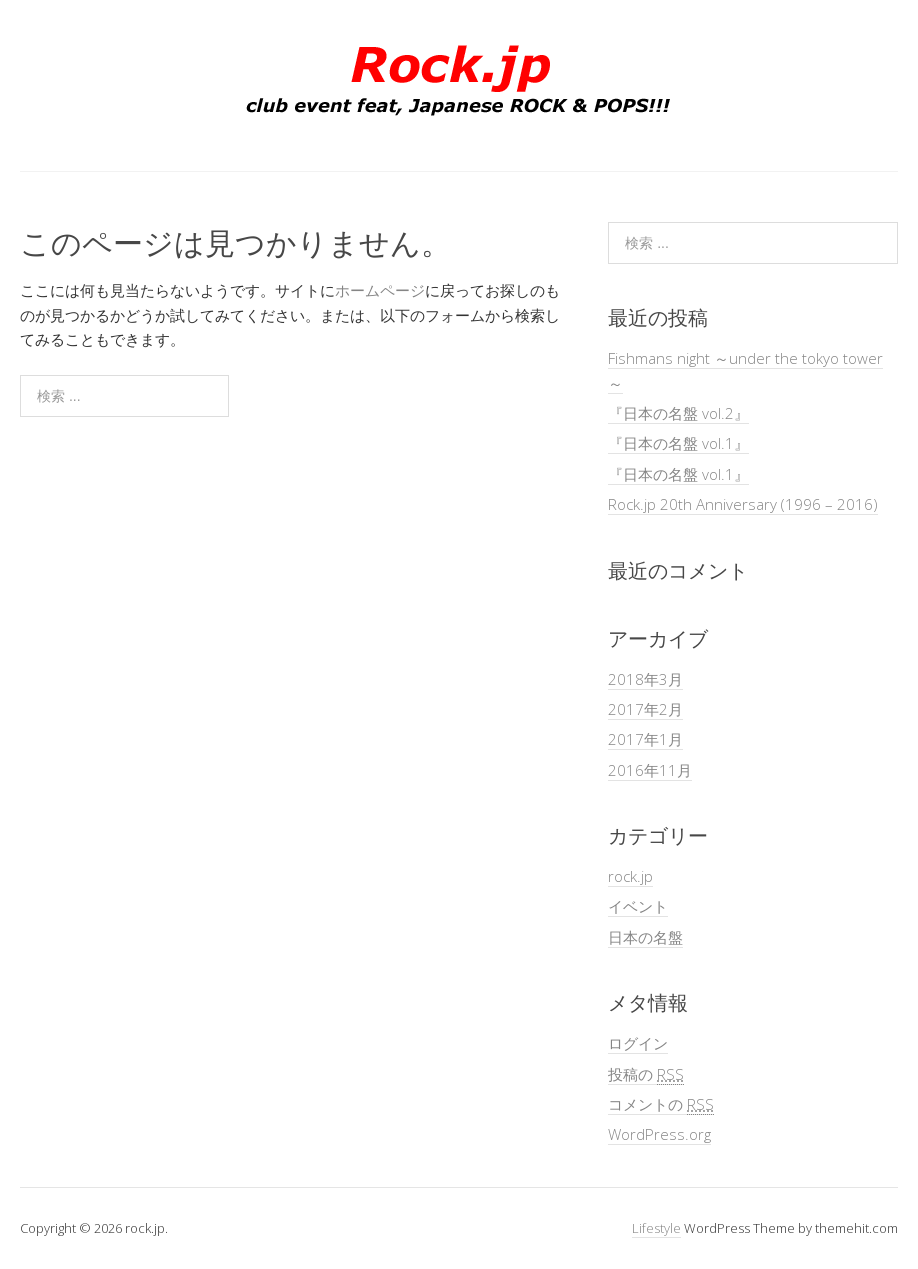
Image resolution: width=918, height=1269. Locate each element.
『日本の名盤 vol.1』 (678, 443)
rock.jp (630, 876)
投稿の (646, 1074)
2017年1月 (645, 739)
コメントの (661, 1104)
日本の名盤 (645, 937)
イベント (638, 906)
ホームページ (380, 290)
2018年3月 (645, 679)
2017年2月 (645, 709)
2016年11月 (650, 770)
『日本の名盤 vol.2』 (678, 413)
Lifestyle (656, 1228)
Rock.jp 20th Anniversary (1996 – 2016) (743, 504)
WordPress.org (659, 1134)
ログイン (638, 1043)
